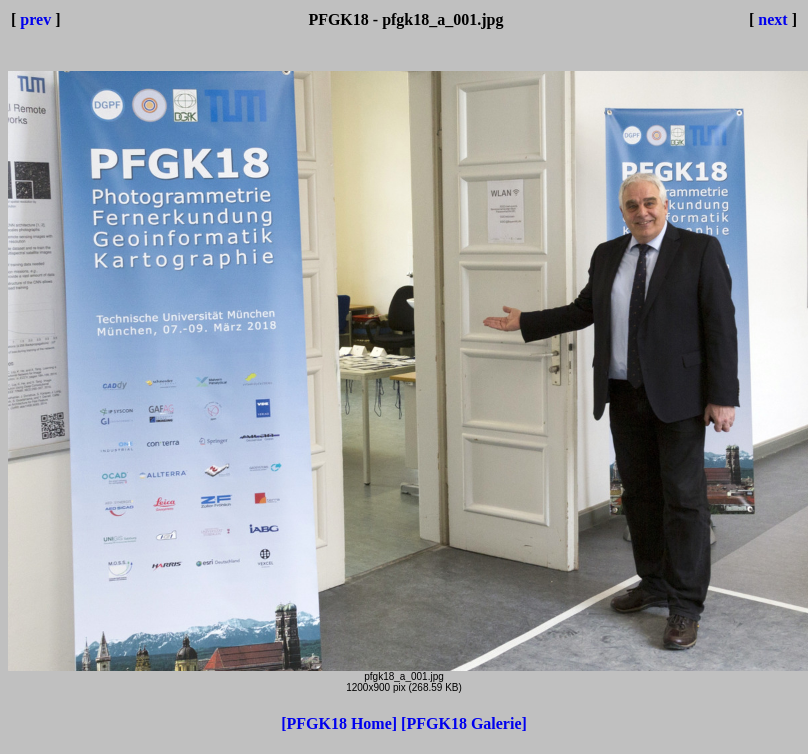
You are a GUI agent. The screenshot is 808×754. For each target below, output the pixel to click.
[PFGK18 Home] (341, 723)
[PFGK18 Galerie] (464, 723)
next (772, 19)
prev (35, 19)
